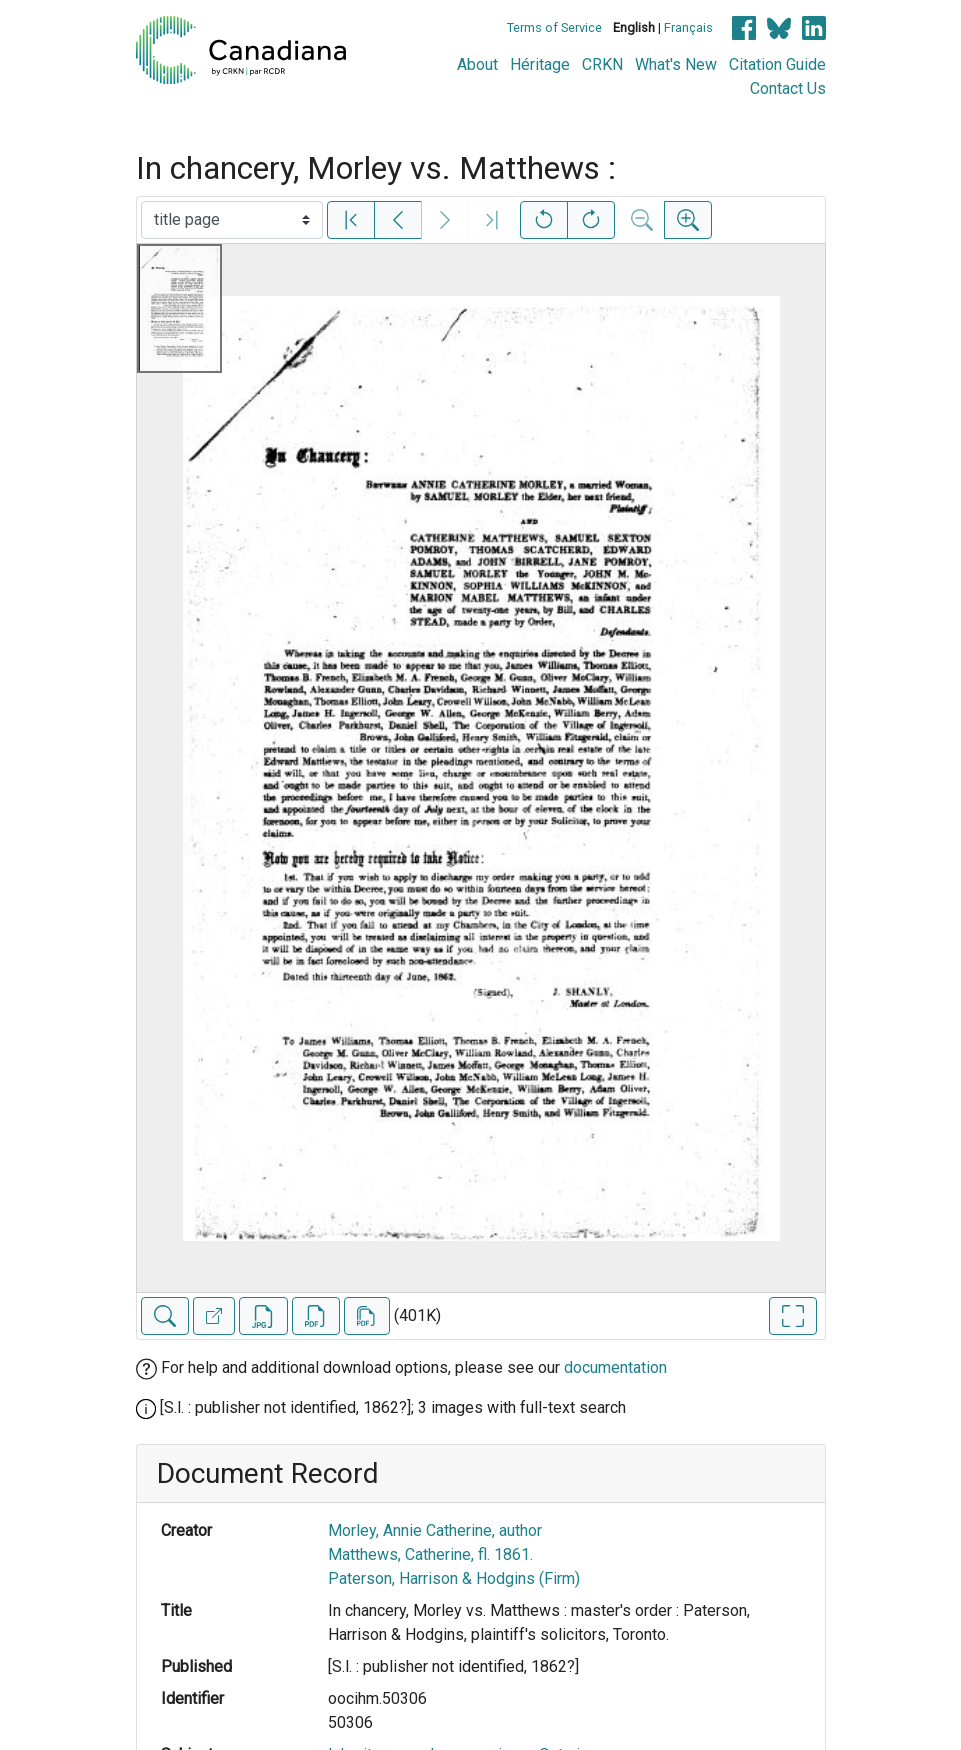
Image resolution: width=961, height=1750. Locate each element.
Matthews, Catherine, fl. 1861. (430, 1554)
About (477, 64)
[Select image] (232, 220)
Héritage (540, 64)
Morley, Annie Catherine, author (435, 1530)
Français (688, 27)
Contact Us (788, 88)
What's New (676, 64)
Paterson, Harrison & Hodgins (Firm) (454, 1578)
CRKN (602, 64)
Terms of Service (554, 27)
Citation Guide (777, 64)
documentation (615, 1367)
